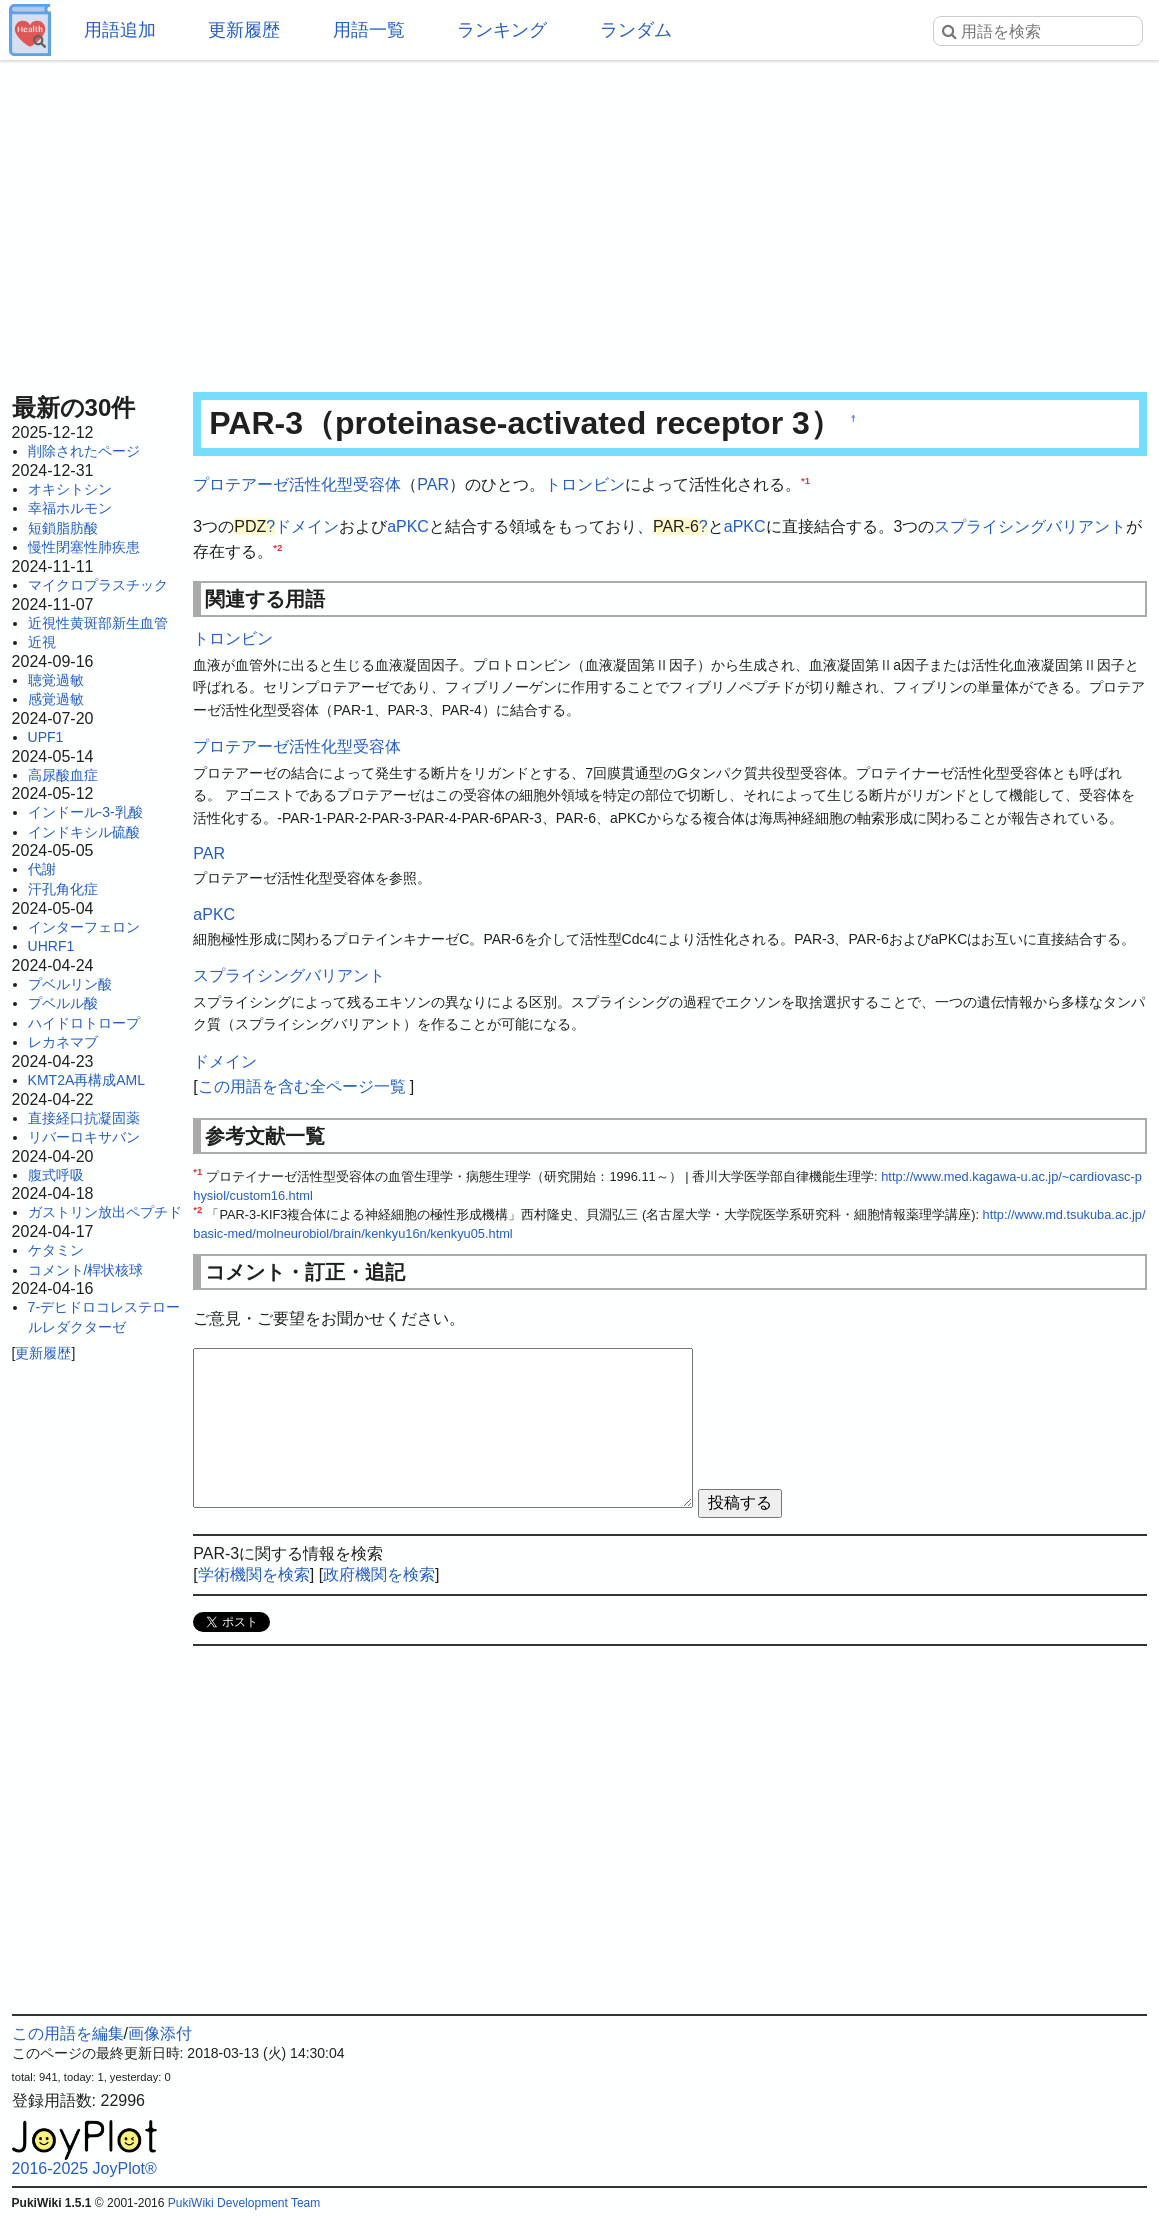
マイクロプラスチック (98, 585)
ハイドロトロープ (84, 1023)
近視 (42, 642)
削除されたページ (84, 451)
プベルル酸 (63, 1003)
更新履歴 (244, 30)
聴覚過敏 (56, 680)
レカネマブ (63, 1042)
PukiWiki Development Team (244, 2203)
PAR (433, 484)
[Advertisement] (580, 220)
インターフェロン (84, 927)
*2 (277, 547)
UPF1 (46, 737)
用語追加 (120, 30)
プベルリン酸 (70, 984)
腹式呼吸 (56, 1175)
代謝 (42, 869)
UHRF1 (51, 946)
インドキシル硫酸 (84, 832)
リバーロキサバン (84, 1137)
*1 (805, 480)
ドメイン (307, 526)
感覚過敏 (56, 699)
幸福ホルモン (70, 508)
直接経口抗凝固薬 (84, 1118)
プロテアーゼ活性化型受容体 (297, 484)
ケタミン (56, 1250)
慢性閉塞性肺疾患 (84, 547)
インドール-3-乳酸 (85, 812)
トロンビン (585, 484)
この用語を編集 (68, 2033)
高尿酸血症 (63, 775)
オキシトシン (70, 489)
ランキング (502, 30)
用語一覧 (369, 30)
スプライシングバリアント (1030, 526)
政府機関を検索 (379, 1574)
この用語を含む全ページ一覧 (302, 1086)
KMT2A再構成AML (86, 1080)
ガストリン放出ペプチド (105, 1212)
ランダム (636, 30)
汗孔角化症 (63, 889)
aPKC (408, 526)
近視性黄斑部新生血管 (98, 623)
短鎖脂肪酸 (63, 528)
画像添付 (160, 2033)
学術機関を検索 (254, 1574)
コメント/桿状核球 (86, 1270)
